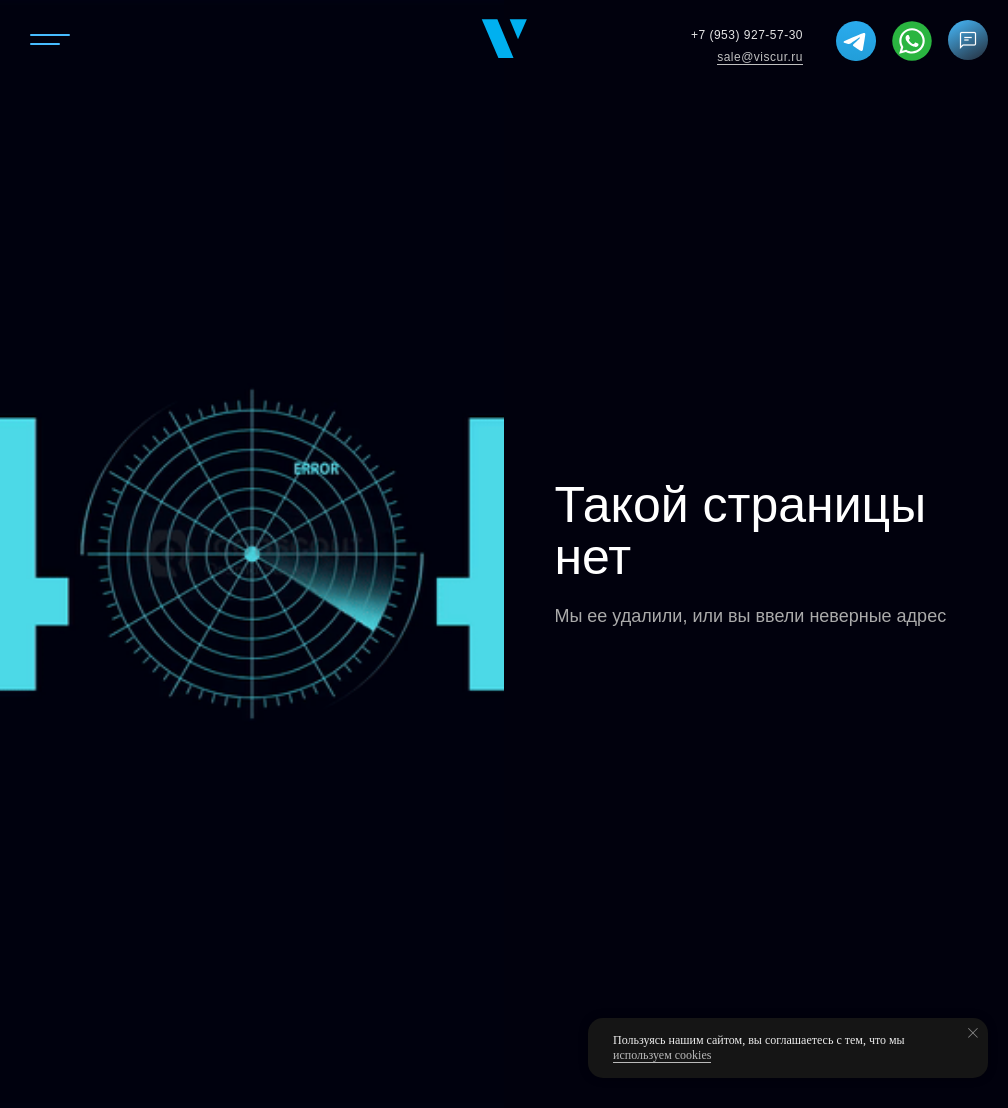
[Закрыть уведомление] (973, 1033)
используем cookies (662, 1055)
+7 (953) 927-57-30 (747, 35)
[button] (969, 40)
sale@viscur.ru (760, 57)
